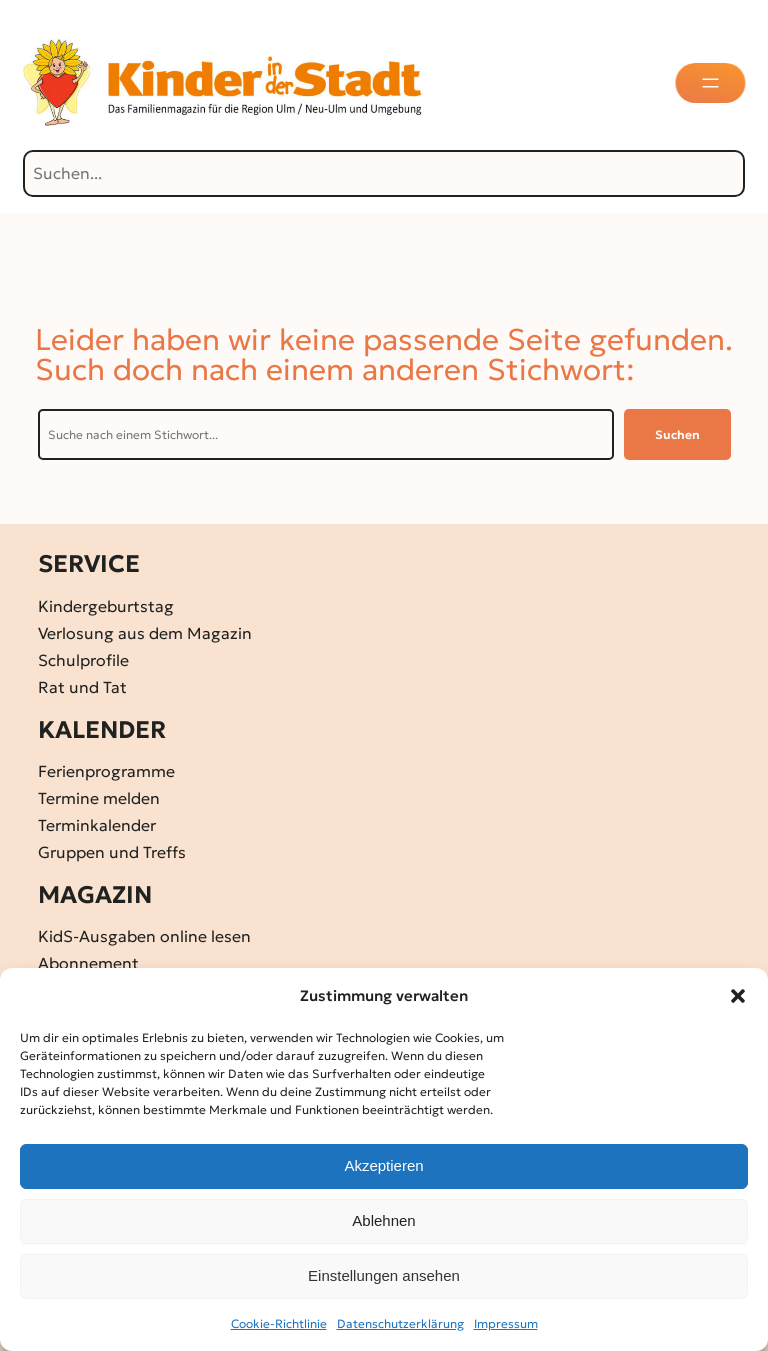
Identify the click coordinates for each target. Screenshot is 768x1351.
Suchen (677, 434)
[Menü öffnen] (712, 83)
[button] (738, 996)
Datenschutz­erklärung (400, 1323)
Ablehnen (383, 1220)
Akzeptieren (383, 1165)
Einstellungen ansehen (384, 1275)
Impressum (506, 1323)
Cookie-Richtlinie (279, 1323)
